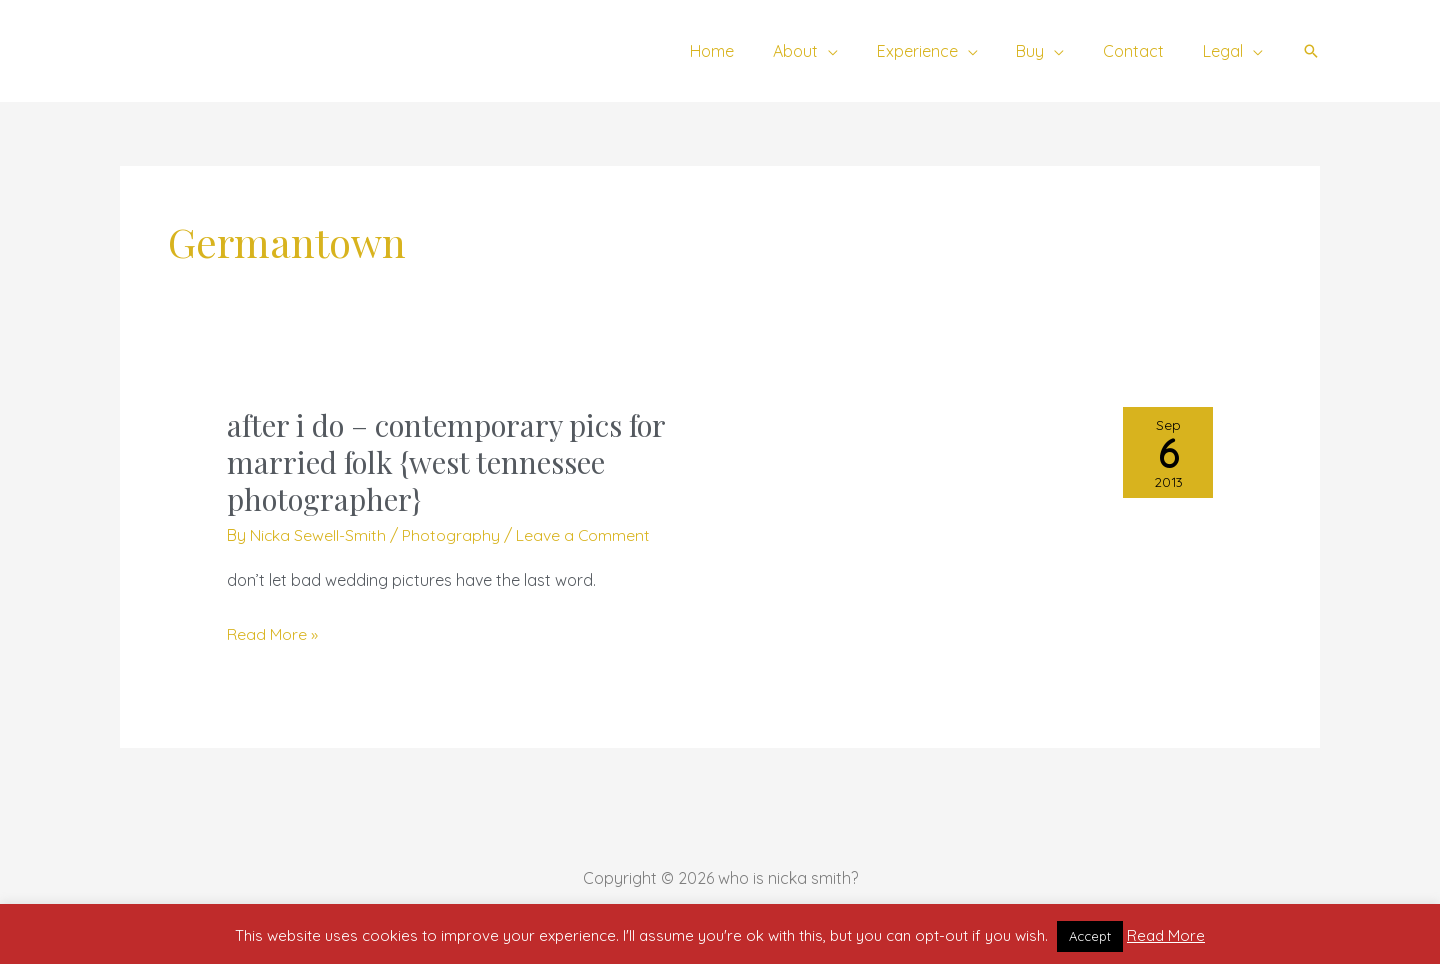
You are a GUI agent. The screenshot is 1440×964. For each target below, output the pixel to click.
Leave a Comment (584, 535)
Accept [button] (1090, 936)
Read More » (272, 635)
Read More (1166, 935)
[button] (1311, 51)
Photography (452, 535)
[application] (858, 51)
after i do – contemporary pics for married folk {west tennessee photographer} (450, 462)
